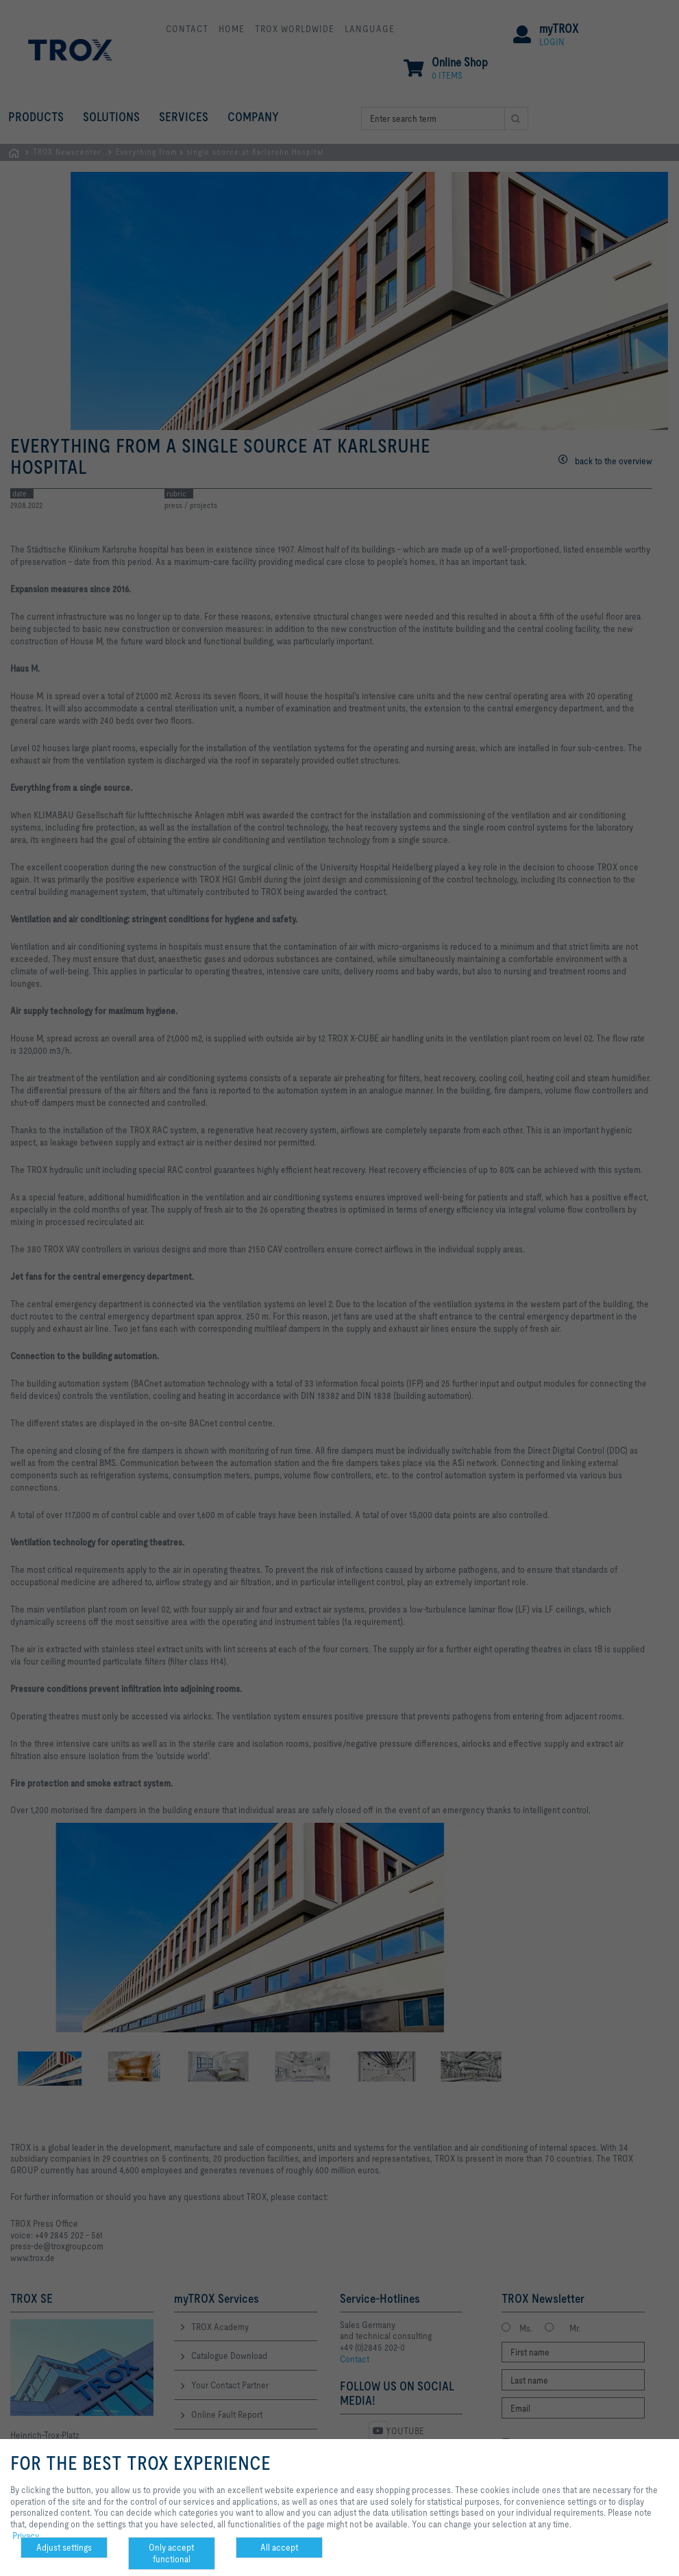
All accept (279, 2547)
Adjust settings (64, 2547)
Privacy (25, 2535)
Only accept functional (171, 2553)
